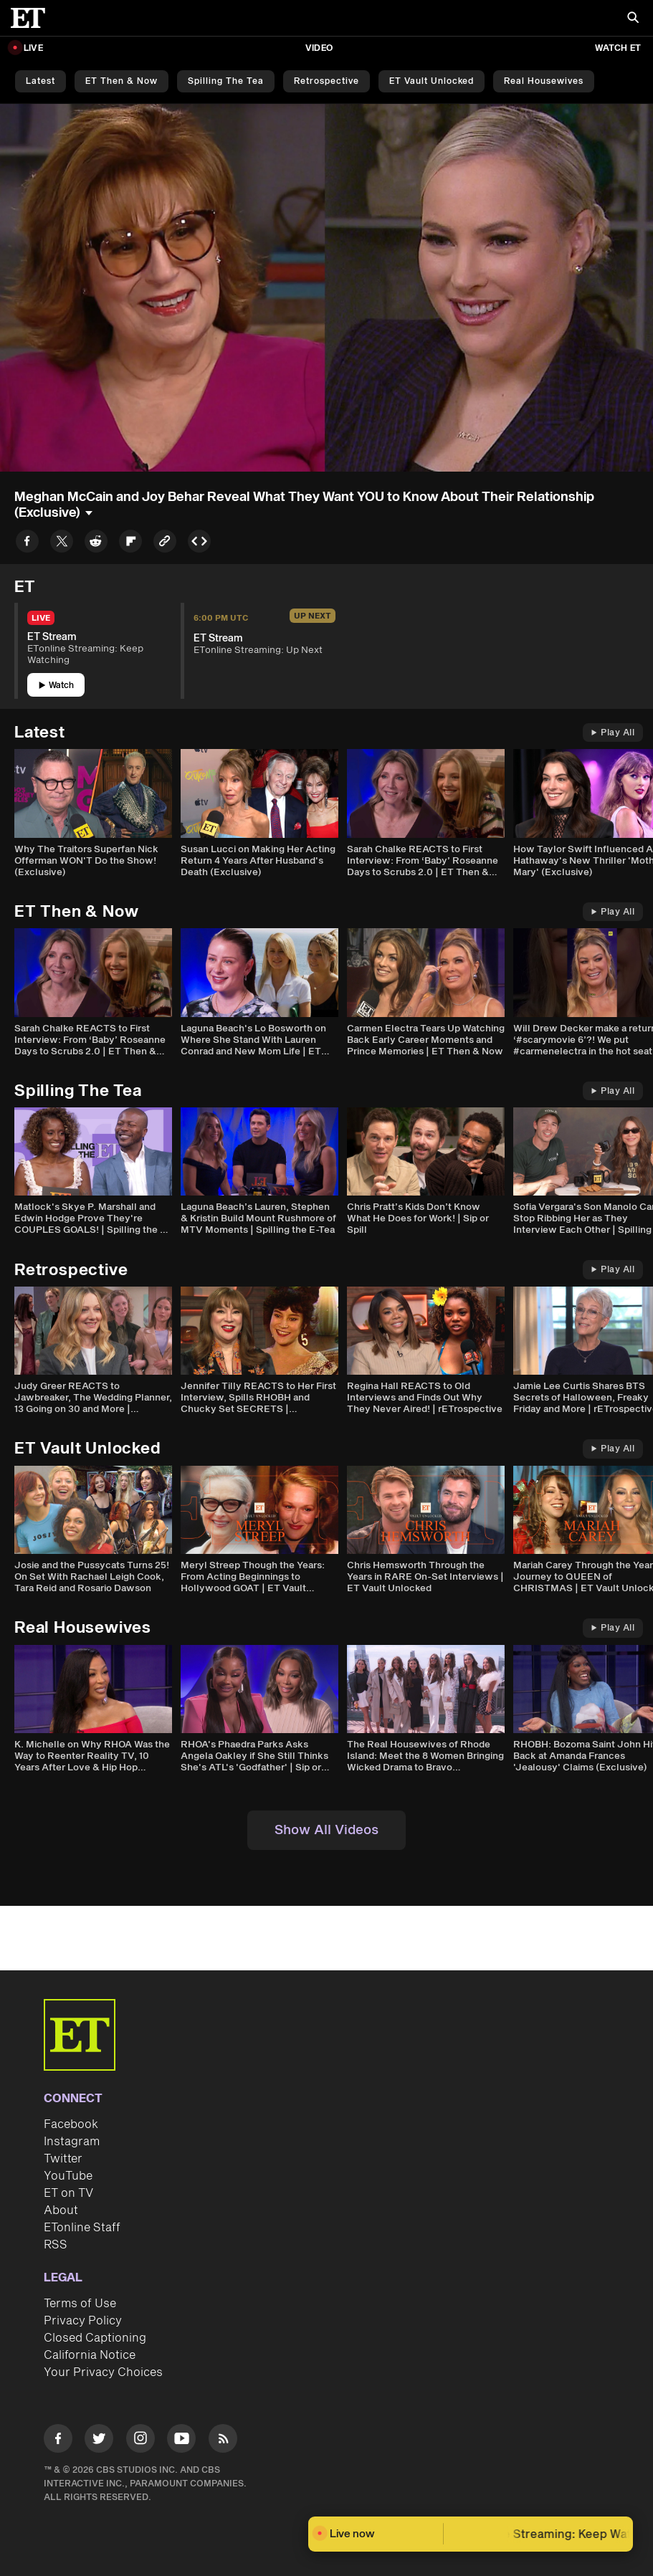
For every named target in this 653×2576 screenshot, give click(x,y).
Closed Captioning (95, 2338)
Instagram (72, 2141)
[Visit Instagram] (140, 2441)
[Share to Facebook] (27, 543)
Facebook (71, 2124)
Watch (56, 685)
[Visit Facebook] (58, 2441)
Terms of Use (80, 2303)
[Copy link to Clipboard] (165, 543)
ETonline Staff (82, 2227)
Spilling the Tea (226, 81)
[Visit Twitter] (99, 2441)
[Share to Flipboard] (130, 543)
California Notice (89, 2355)
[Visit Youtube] (181, 2441)
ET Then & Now (121, 81)
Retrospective (326, 81)
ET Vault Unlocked (431, 81)
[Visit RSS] (223, 2441)
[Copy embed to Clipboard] (199, 543)
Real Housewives (543, 81)
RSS (55, 2244)
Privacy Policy (83, 2320)
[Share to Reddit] (96, 543)
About (61, 2210)
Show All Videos (326, 1830)
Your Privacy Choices (103, 2372)
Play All (612, 733)
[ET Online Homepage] (32, 18)
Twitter (63, 2158)
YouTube (68, 2176)
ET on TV (68, 2193)
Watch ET (618, 48)
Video (319, 48)
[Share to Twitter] (62, 543)
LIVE (33, 48)
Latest (40, 81)
